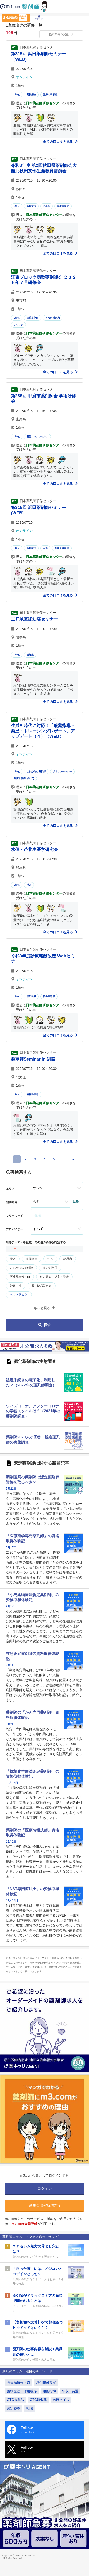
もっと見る (19, 1294)
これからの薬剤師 (36, 771)
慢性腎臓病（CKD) (24, 778)
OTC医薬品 (15, 2400)
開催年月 (11, 1202)
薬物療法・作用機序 (22, 2391)
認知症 (30, 654)
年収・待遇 (70, 2391)
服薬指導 (49, 2391)
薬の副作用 (50, 1267)
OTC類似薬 (38, 2400)
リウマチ (18, 324)
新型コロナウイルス (37, 436)
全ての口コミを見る (60, 141)
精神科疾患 (33, 1094)
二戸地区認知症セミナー (34, 619)
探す (44, 1325)
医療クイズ (61, 2400)
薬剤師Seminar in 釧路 (33, 1059)
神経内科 (15, 1285)
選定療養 (13, 2408)
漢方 (29, 884)
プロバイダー (14, 1229)
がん (50, 1258)
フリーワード (14, 1215)
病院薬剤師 (33, 317)
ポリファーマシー (62, 771)
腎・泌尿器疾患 (42, 1285)
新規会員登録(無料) (44, 2205)
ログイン (39, 17)
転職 (29, 2408)
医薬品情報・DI (20, 1276)
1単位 (17, 94)
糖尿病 (67, 1258)
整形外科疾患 (52, 317)
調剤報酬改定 (46, 2382)
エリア (10, 1188)
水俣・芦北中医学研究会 (34, 849)
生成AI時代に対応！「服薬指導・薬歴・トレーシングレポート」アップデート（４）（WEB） (43, 731)
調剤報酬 (31, 996)
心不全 (46, 206)
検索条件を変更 (61, 34)
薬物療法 (31, 94)
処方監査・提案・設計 (54, 1276)
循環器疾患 (63, 206)
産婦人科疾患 (50, 94)
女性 (45, 548)
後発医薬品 (49, 996)
